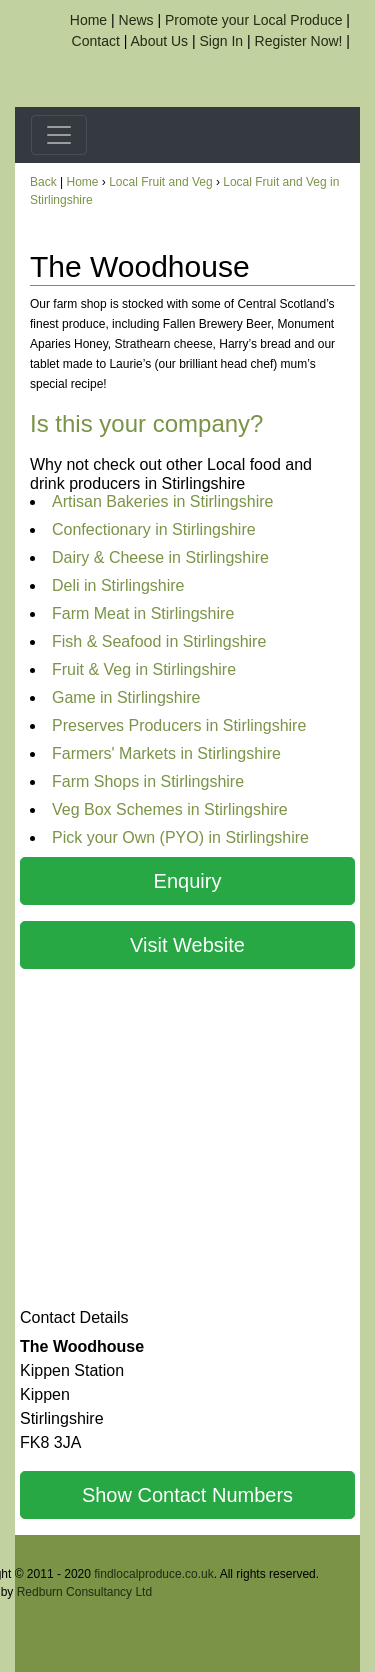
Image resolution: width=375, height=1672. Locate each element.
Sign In (222, 41)
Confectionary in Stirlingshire (154, 529)
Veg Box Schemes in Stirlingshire (170, 809)
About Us (160, 41)
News (136, 20)
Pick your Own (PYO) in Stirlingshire (180, 837)
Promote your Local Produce (253, 20)
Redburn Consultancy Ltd (84, 1592)
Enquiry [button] (188, 881)
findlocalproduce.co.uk (153, 1574)
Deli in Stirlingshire (118, 585)
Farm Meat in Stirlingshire (143, 613)
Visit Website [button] (187, 945)
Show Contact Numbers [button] (187, 1495)
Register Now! (299, 41)
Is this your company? (146, 423)
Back (43, 182)
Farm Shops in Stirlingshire (148, 781)
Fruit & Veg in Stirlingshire (144, 669)
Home (88, 20)
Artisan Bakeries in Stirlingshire (162, 501)
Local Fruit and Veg (160, 182)
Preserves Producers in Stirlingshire (179, 725)
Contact (96, 41)
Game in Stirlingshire (126, 697)
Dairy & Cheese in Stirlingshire (160, 557)
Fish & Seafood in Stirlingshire (159, 641)
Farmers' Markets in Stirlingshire (166, 753)
